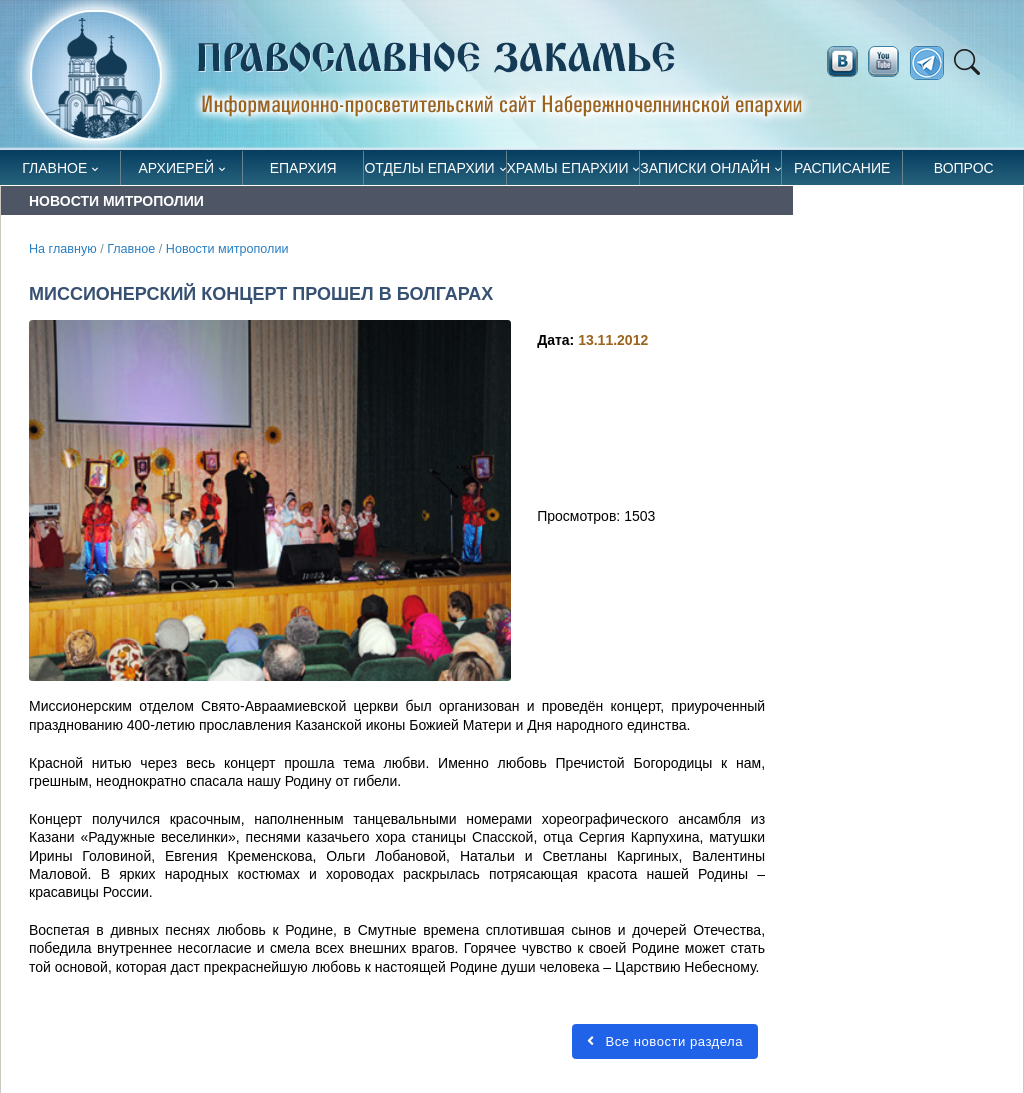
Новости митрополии (227, 249)
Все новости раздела (665, 1041)
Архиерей (177, 168)
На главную (63, 249)
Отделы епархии (429, 168)
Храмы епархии (568, 168)
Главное (54, 168)
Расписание (842, 168)
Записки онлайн (705, 168)
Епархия (303, 168)
